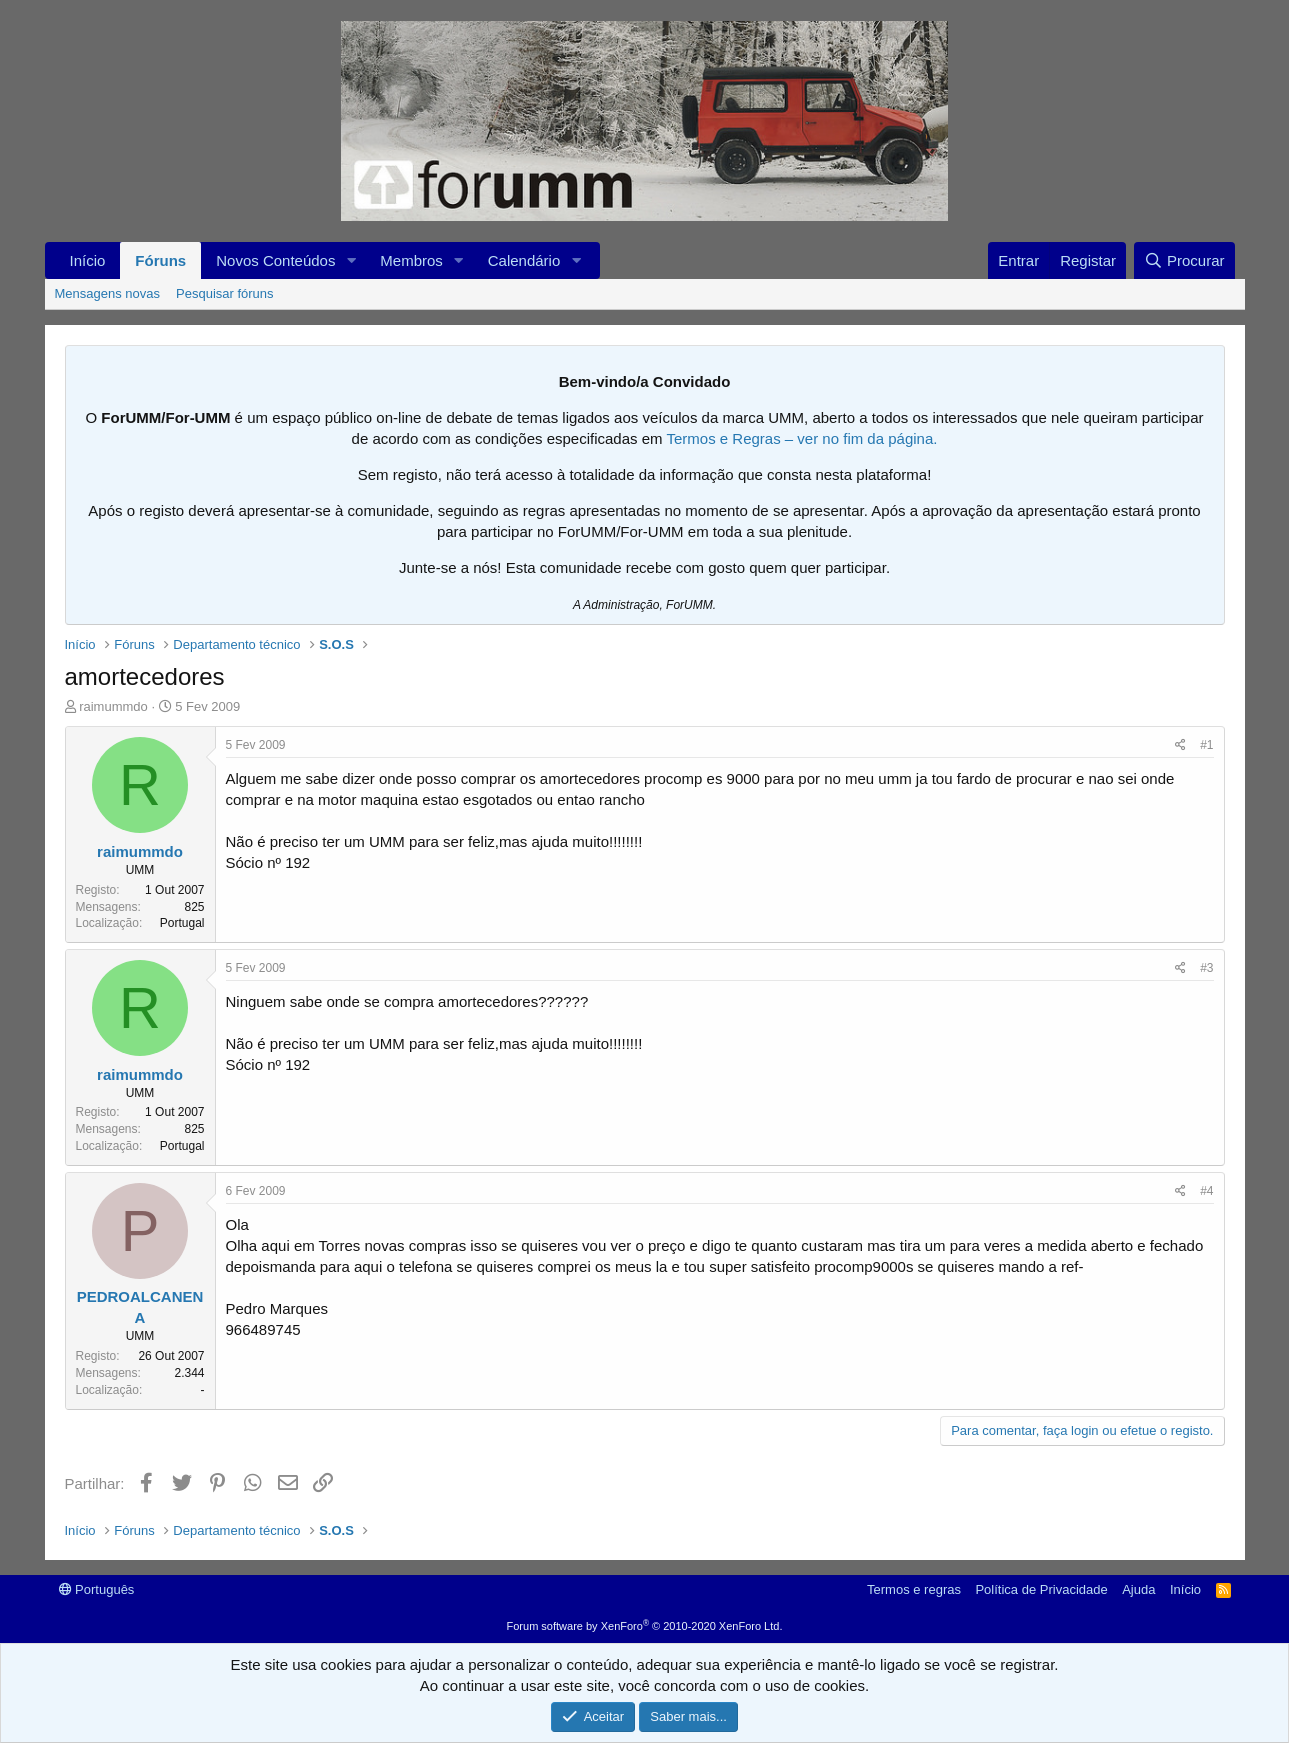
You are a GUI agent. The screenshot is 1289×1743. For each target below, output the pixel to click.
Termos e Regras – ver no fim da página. (801, 438)
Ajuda (1138, 1589)
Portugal (182, 923)
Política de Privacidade (1041, 1589)
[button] (351, 260)
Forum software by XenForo (645, 1626)
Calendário (524, 260)
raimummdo (113, 706)
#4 (1206, 1191)
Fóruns (160, 260)
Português (97, 1589)
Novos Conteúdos (275, 260)
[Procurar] (1184, 260)
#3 (1206, 968)
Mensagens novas (108, 293)
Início (88, 260)
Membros (411, 260)
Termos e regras (914, 1589)
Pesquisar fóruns (225, 293)
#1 (1206, 745)
